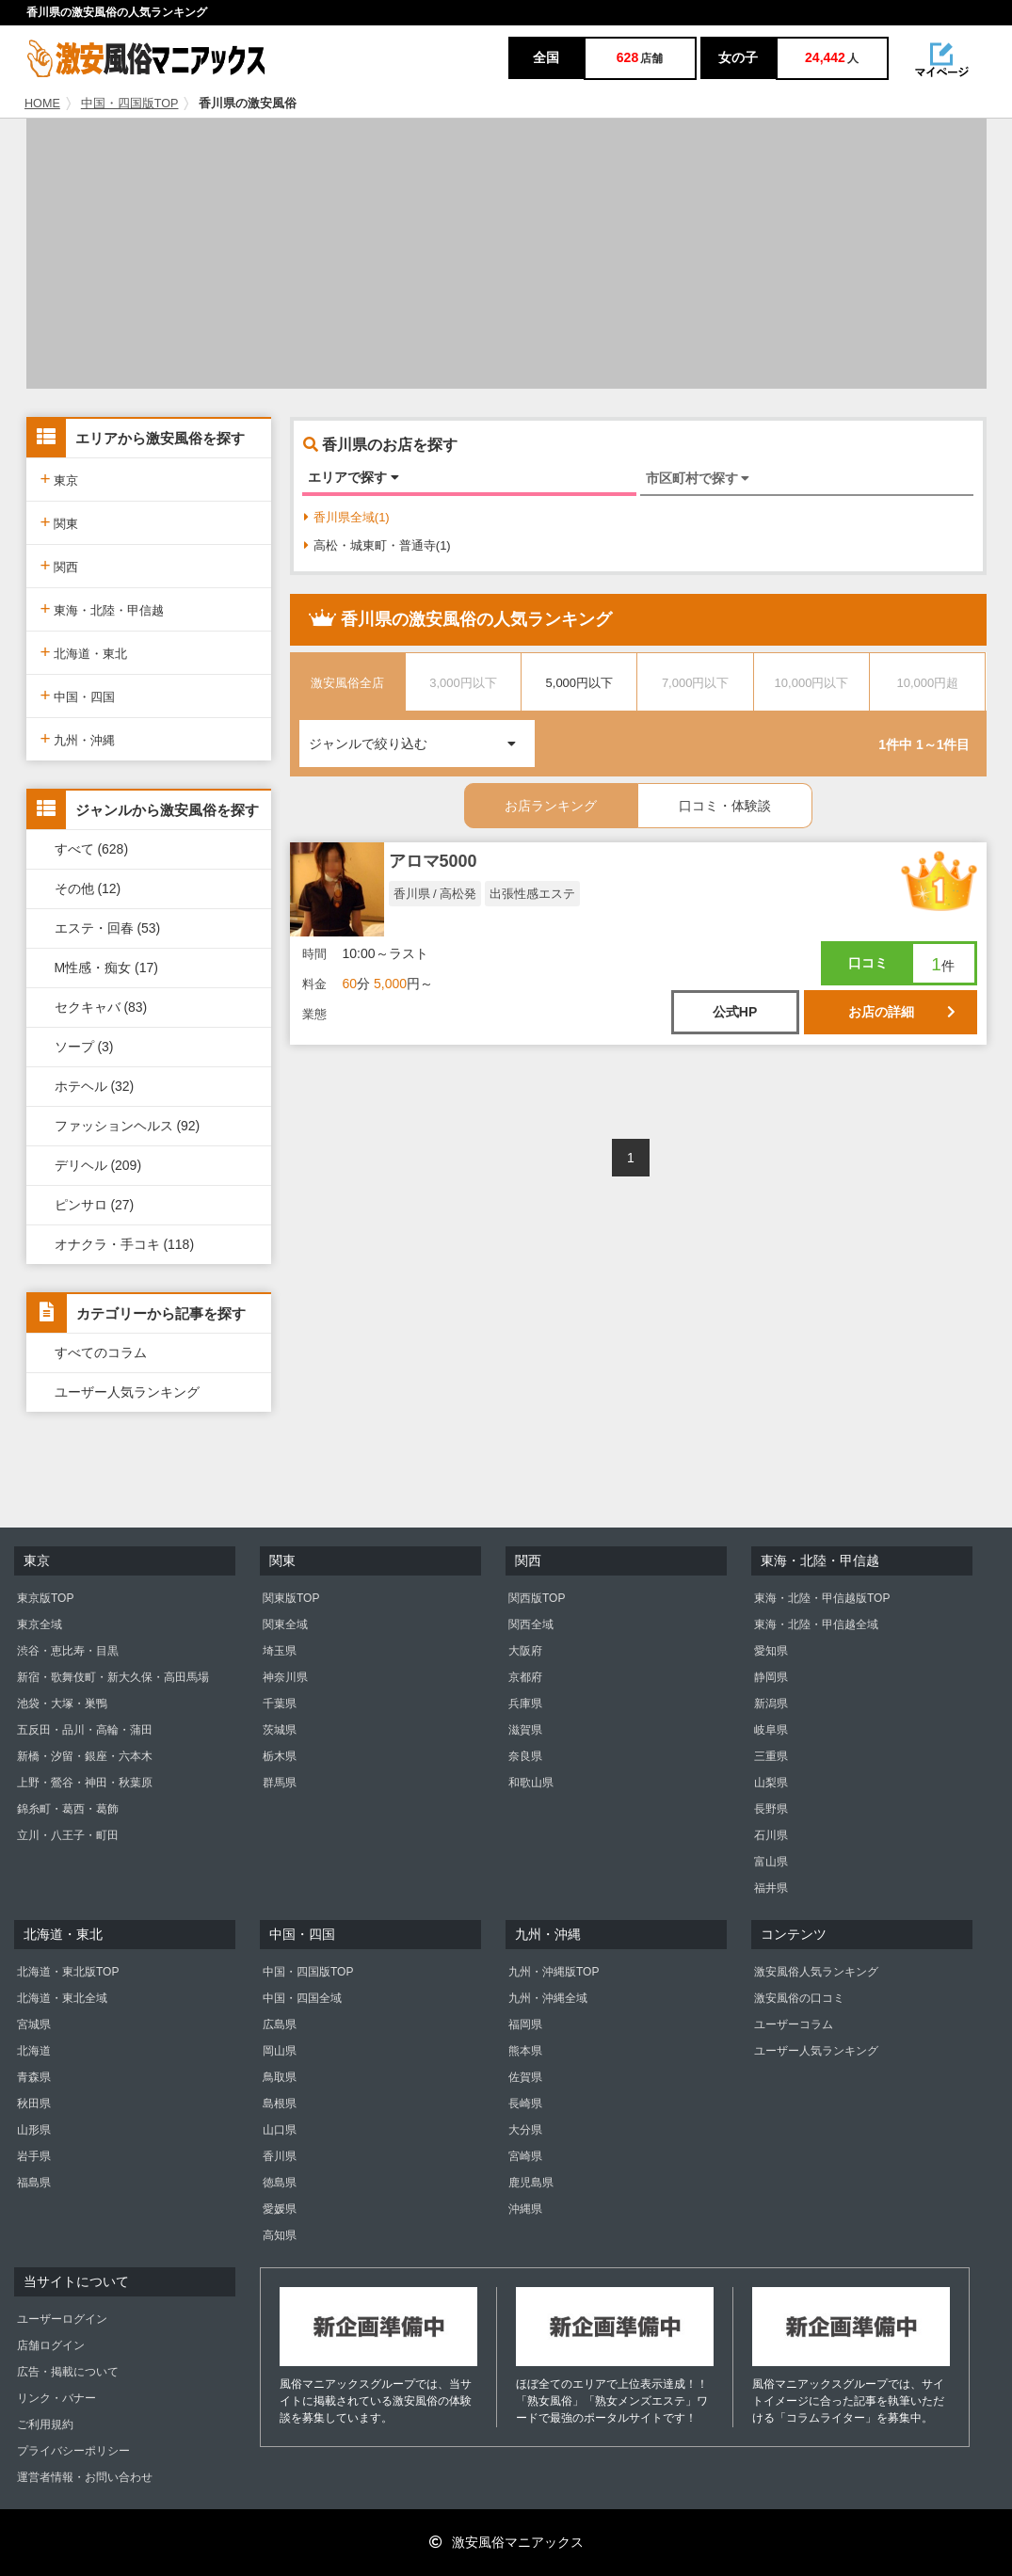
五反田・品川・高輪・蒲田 (85, 1729)
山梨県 (771, 1782)
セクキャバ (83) (101, 1007)
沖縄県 (525, 2209)
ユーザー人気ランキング (127, 1392)
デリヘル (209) (98, 1165)
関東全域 (285, 1624)
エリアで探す (353, 477)
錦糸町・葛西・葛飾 (68, 1809)
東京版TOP (45, 1598)
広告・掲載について (68, 2371)
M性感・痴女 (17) (106, 967)
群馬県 (280, 1782)
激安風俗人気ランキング (816, 1971)
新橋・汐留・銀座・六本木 (85, 1756)
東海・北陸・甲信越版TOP (822, 1598)
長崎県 (525, 2103)
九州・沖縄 (78, 738)
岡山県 (280, 2050)
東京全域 (39, 1624)
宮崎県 (525, 2156)
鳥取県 (280, 2077)
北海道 (34, 2050)
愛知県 (771, 1650)
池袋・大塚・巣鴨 (62, 1703)
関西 (59, 565)
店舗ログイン (51, 2345)
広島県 (280, 2024)
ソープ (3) (84, 1046)
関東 (59, 522)
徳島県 (280, 2182)
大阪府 (525, 1650)
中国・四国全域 (302, 1998)
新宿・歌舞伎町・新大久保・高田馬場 (113, 1677)
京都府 (525, 1677)
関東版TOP (291, 1598)
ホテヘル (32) (95, 1086)
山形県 (34, 2129)
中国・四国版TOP (130, 103)
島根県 (280, 2103)
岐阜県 (771, 1729)
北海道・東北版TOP (68, 1971)
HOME (42, 103)
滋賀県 (525, 1729)
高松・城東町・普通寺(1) (377, 545)
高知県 (280, 2235)
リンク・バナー (56, 2398)
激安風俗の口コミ (799, 1998)
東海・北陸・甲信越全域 (816, 1624)
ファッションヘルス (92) (128, 1125)
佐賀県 (525, 2077)
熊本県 (525, 2050)
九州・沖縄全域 (547, 1998)
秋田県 (34, 2103)
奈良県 (525, 1756)
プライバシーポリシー (73, 2450)
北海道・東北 (84, 652)
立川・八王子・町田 (68, 1835)
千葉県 (280, 1703)
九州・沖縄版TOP (553, 1971)
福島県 (34, 2182)
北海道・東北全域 (62, 1998)
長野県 (771, 1809)
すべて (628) (92, 848)
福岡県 (525, 2024)
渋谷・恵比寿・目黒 (68, 1650)
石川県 (771, 1835)
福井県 (771, 1888)
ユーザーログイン (62, 2319)
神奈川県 (285, 1677)
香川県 (280, 2156)
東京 (59, 478)
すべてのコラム (101, 1352)
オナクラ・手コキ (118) (125, 1244)
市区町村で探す (698, 478)
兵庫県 (525, 1703)
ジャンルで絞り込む (422, 735)
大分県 (525, 2129)
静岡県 (771, 1677)
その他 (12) (88, 888)
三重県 (771, 1756)
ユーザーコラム (793, 2024)
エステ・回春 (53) (108, 928)
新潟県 (771, 1703)
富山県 (771, 1861)
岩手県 (34, 2156)
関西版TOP (536, 1598)
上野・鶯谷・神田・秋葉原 (85, 1782)
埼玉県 (280, 1650)
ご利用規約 (45, 2424)
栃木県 (280, 1756)
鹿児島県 (531, 2182)
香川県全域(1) (347, 517)
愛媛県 (280, 2209)
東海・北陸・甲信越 (102, 608)
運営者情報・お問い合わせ (85, 2477)
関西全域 (531, 1624)
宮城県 (34, 2024)
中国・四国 (78, 695)
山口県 (280, 2129)
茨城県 (280, 1729)
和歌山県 (531, 1782)
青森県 (34, 2077)
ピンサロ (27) (95, 1204)
